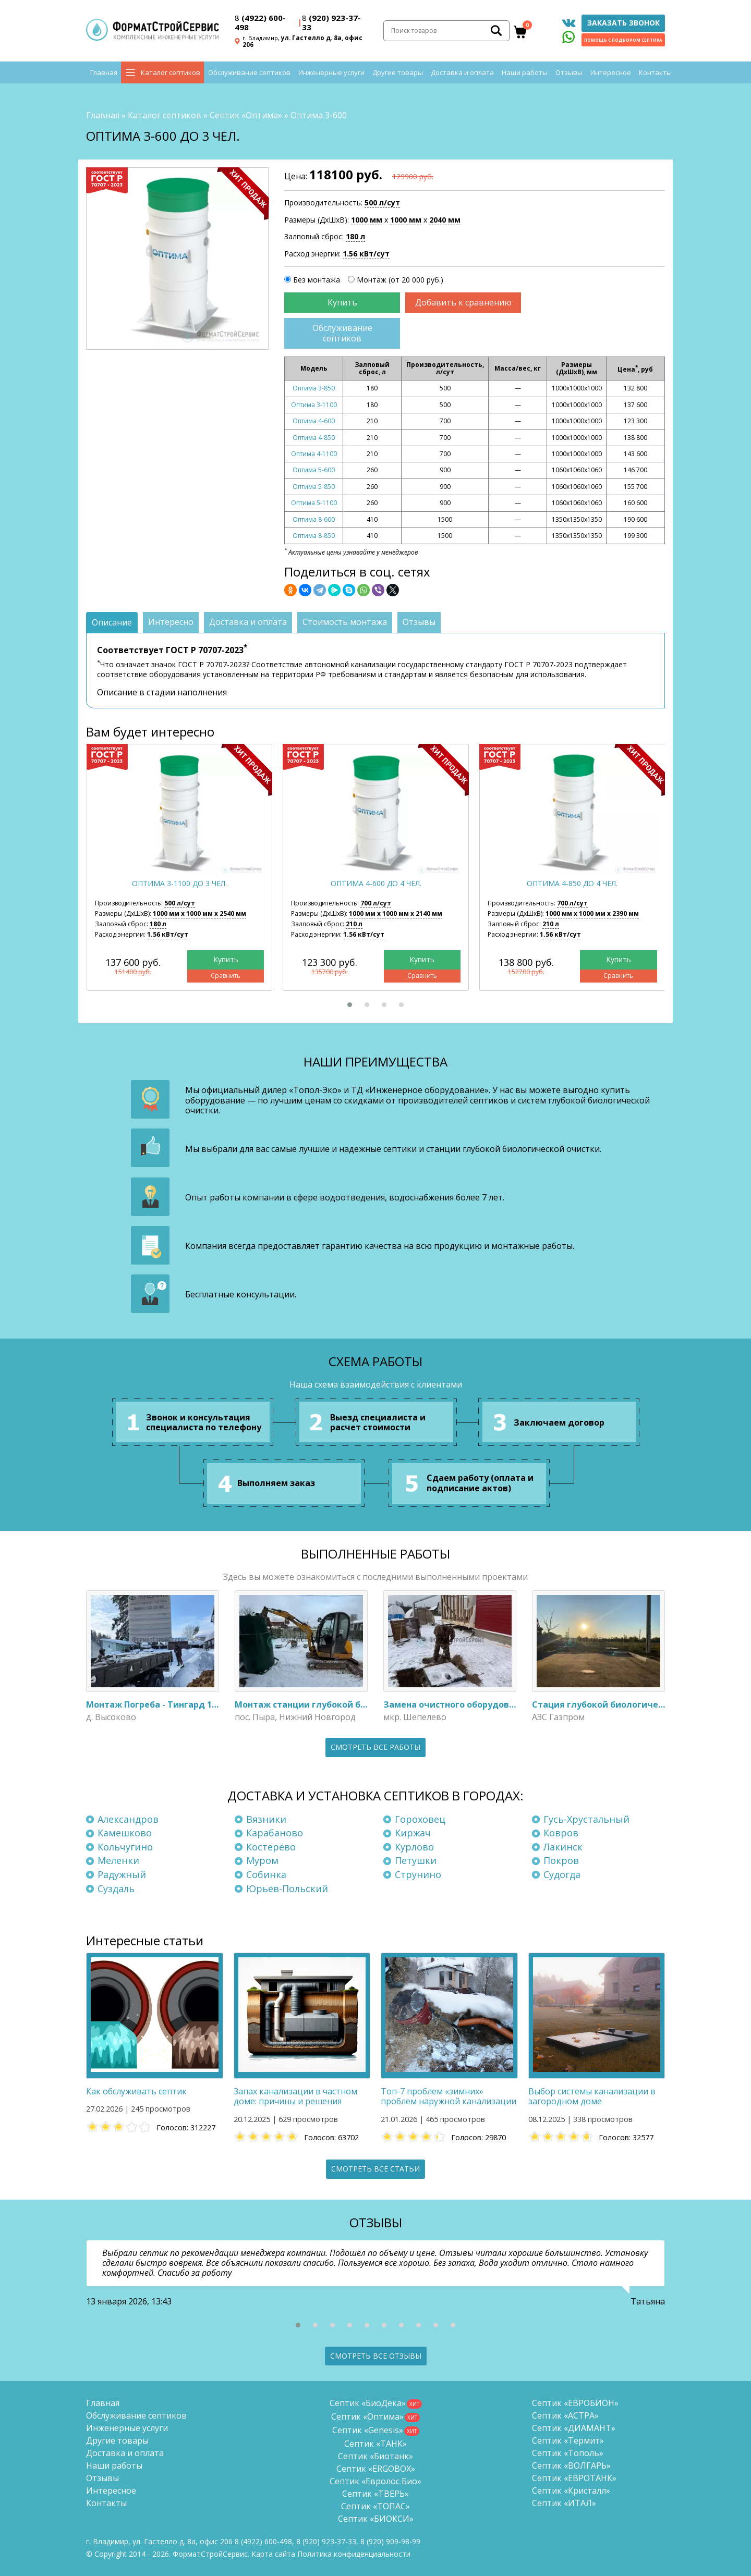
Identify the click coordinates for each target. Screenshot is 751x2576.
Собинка (266, 1874)
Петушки (416, 1861)
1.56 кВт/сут (366, 254)
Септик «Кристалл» (571, 2490)
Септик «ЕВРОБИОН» (575, 2403)
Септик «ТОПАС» (375, 2506)
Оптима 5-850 (314, 486)
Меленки (118, 1861)
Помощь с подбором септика (623, 40)
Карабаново (274, 1832)
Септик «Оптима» (246, 115)
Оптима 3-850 (314, 388)
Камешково (125, 1832)
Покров (561, 1861)
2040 (445, 220)
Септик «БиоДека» (368, 2403)
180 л (355, 236)
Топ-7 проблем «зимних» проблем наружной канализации (448, 2096)
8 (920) (390, 2541)
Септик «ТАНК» (375, 2443)
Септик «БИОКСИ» (376, 2518)
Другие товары (397, 73)
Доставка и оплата (462, 73)
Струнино (418, 1874)
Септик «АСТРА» (565, 2415)
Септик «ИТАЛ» (564, 2503)
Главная (103, 73)
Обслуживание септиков (249, 73)
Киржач (413, 1832)
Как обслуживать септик (136, 2091)
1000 (366, 220)
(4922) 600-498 (260, 22)
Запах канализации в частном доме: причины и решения (295, 2096)
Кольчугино (125, 1847)
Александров (128, 1819)
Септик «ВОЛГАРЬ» (571, 2465)
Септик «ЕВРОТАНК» (574, 2478)
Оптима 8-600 (314, 519)
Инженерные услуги (331, 73)
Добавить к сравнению (463, 302)
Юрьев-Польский (287, 1888)
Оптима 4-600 (314, 420)
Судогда (561, 1874)
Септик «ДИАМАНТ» (573, 2428)
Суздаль (116, 1888)
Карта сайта (273, 2554)
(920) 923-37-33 (331, 22)
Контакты (655, 73)
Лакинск (563, 1847)
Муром (262, 1861)
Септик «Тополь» (567, 2453)
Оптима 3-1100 (314, 404)
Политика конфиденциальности (353, 2554)
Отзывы (569, 73)
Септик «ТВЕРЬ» (375, 2493)
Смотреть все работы (375, 1747)
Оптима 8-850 (314, 535)
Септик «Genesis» (367, 2430)
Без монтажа (316, 280)
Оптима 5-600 (314, 469)
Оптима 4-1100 (314, 453)
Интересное (610, 73)
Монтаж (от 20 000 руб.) (400, 280)
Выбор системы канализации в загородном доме (592, 2096)
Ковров (560, 1832)
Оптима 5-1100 (314, 502)
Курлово (414, 1847)
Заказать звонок (623, 23)
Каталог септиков (170, 73)
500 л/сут (382, 202)
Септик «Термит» (568, 2440)
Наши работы (525, 73)
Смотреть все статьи (375, 2169)
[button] (349, 1004)
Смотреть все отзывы (375, 2356)
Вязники (266, 1819)
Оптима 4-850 (314, 437)
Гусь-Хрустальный (586, 1819)
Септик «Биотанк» (375, 2456)
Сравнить (225, 976)
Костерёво (271, 1847)
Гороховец (420, 1819)
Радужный (122, 1874)
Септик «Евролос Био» (375, 2481)
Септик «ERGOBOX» (375, 2468)
